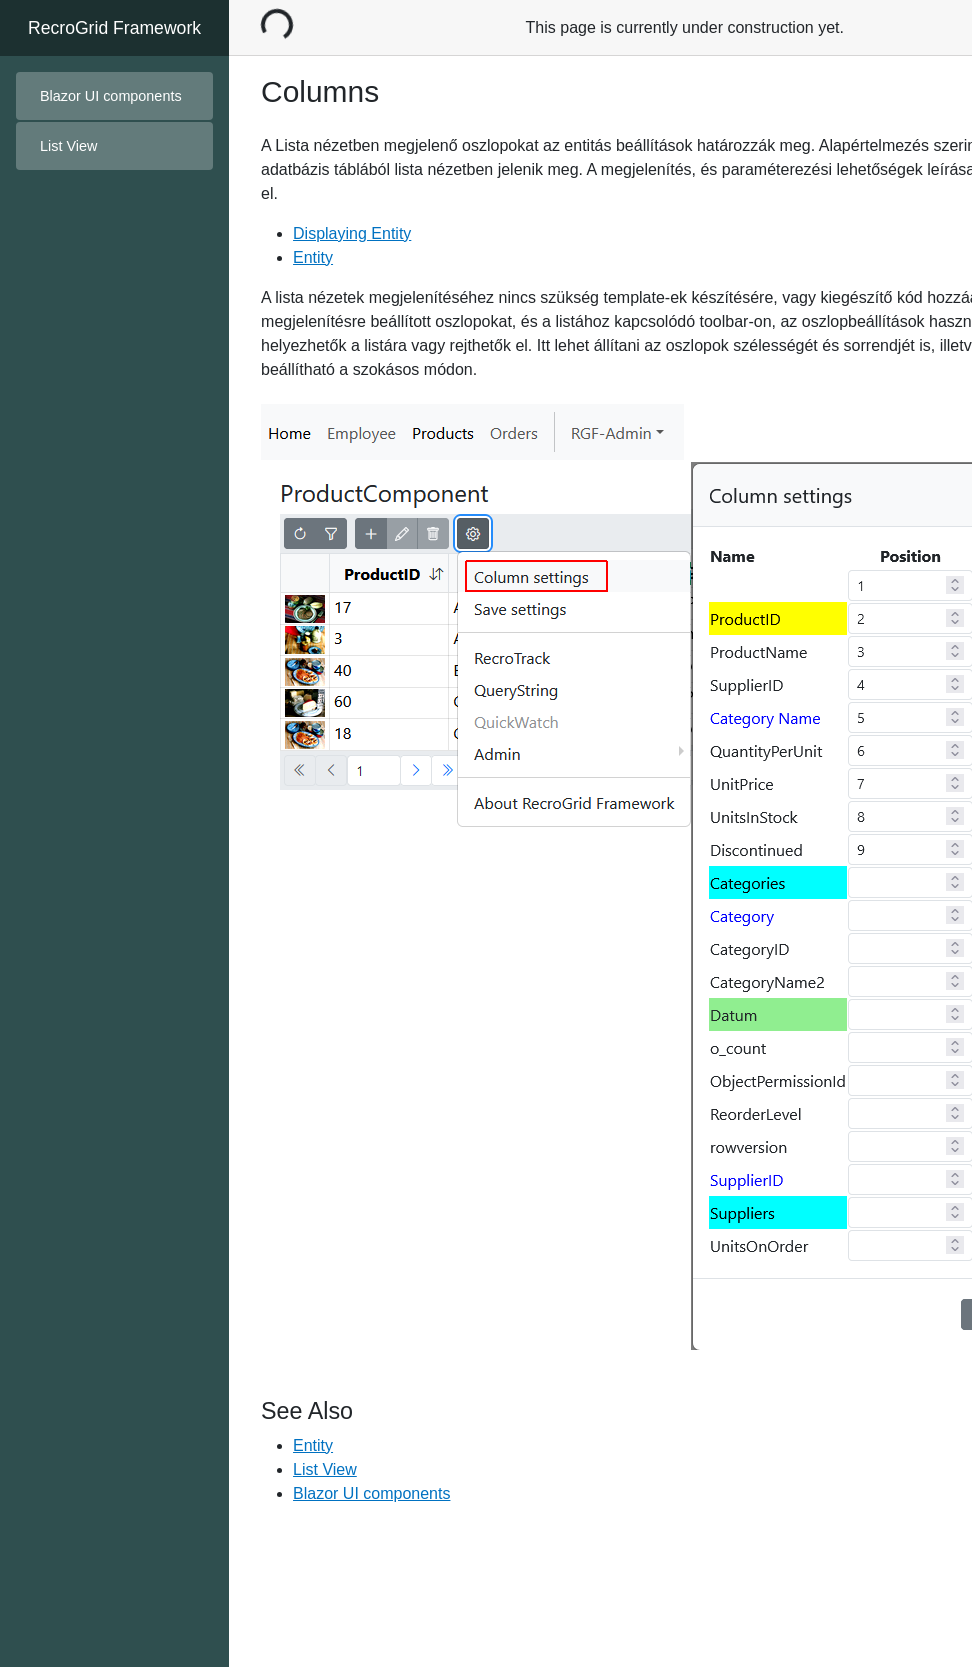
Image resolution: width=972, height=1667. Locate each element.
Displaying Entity (352, 233)
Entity (313, 257)
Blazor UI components (111, 96)
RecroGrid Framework (114, 28)
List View (325, 1469)
